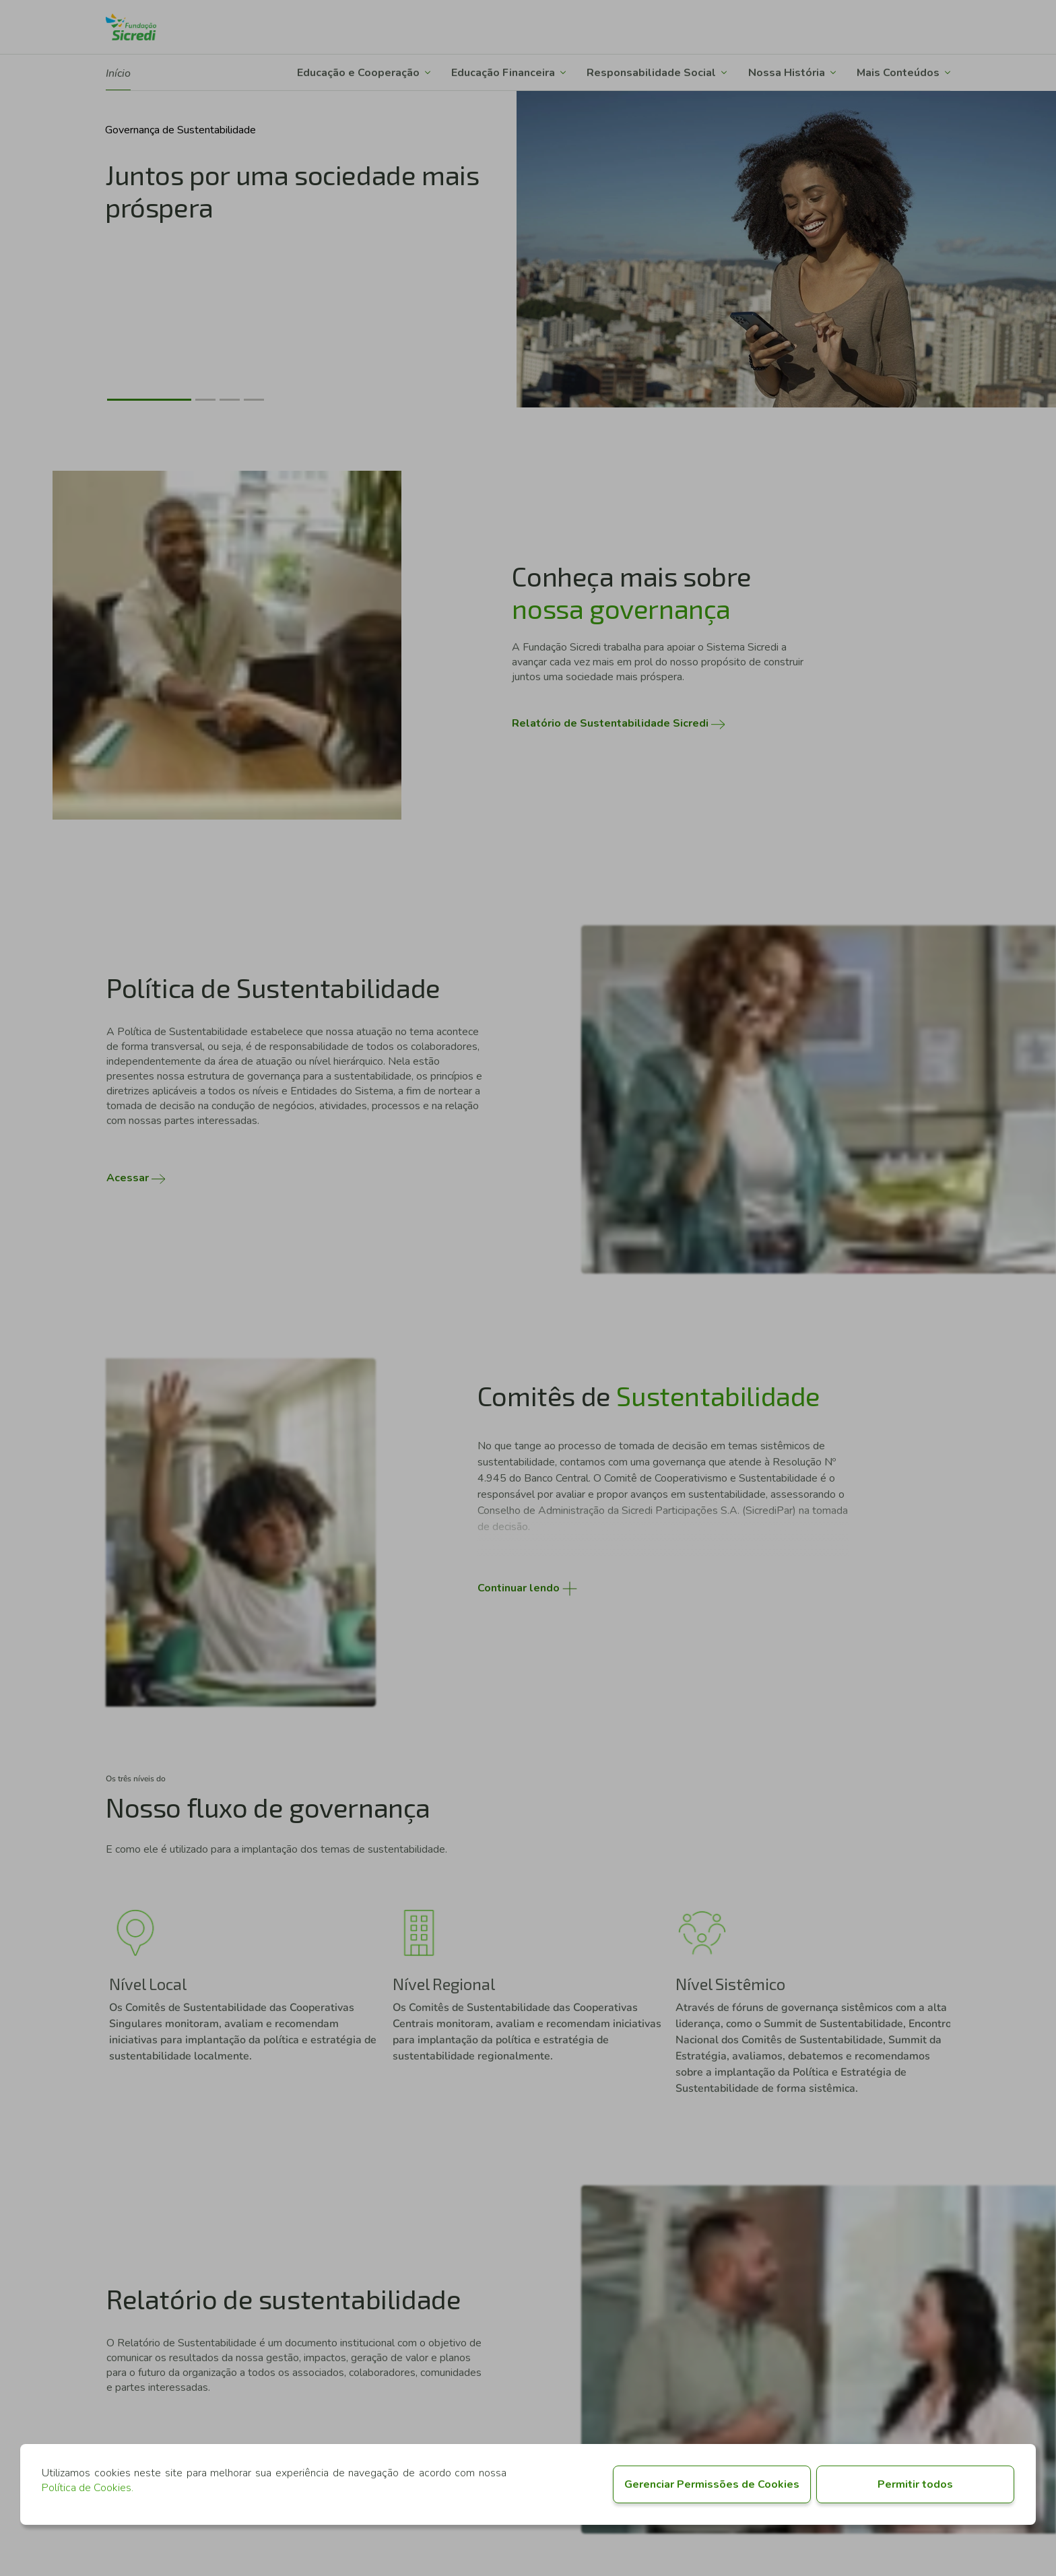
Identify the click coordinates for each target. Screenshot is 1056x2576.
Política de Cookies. (87, 2487)
